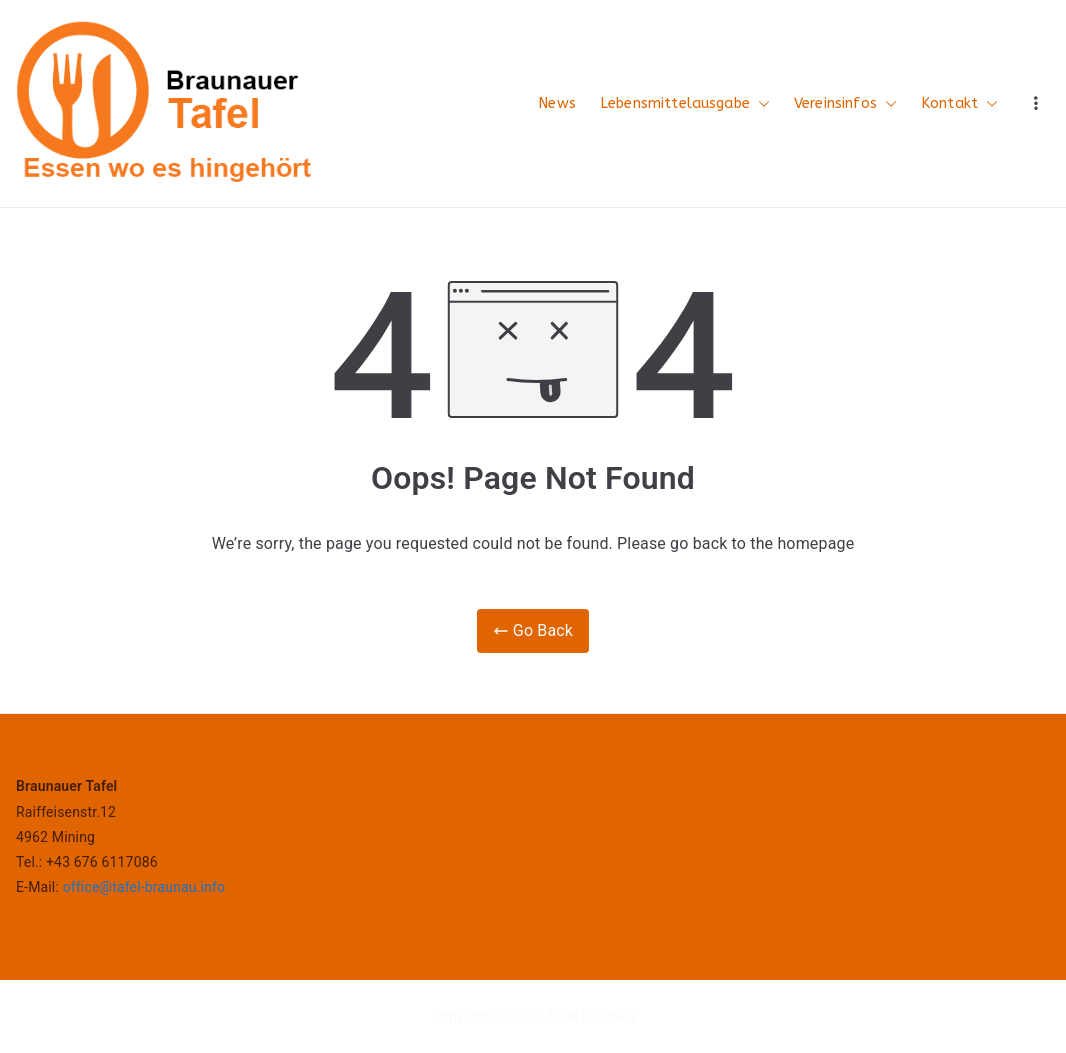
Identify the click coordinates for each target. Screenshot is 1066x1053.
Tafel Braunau (591, 1016)
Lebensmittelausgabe (685, 104)
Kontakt (959, 104)
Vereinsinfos (845, 104)
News (557, 103)
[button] (760, 104)
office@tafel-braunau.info (144, 887)
